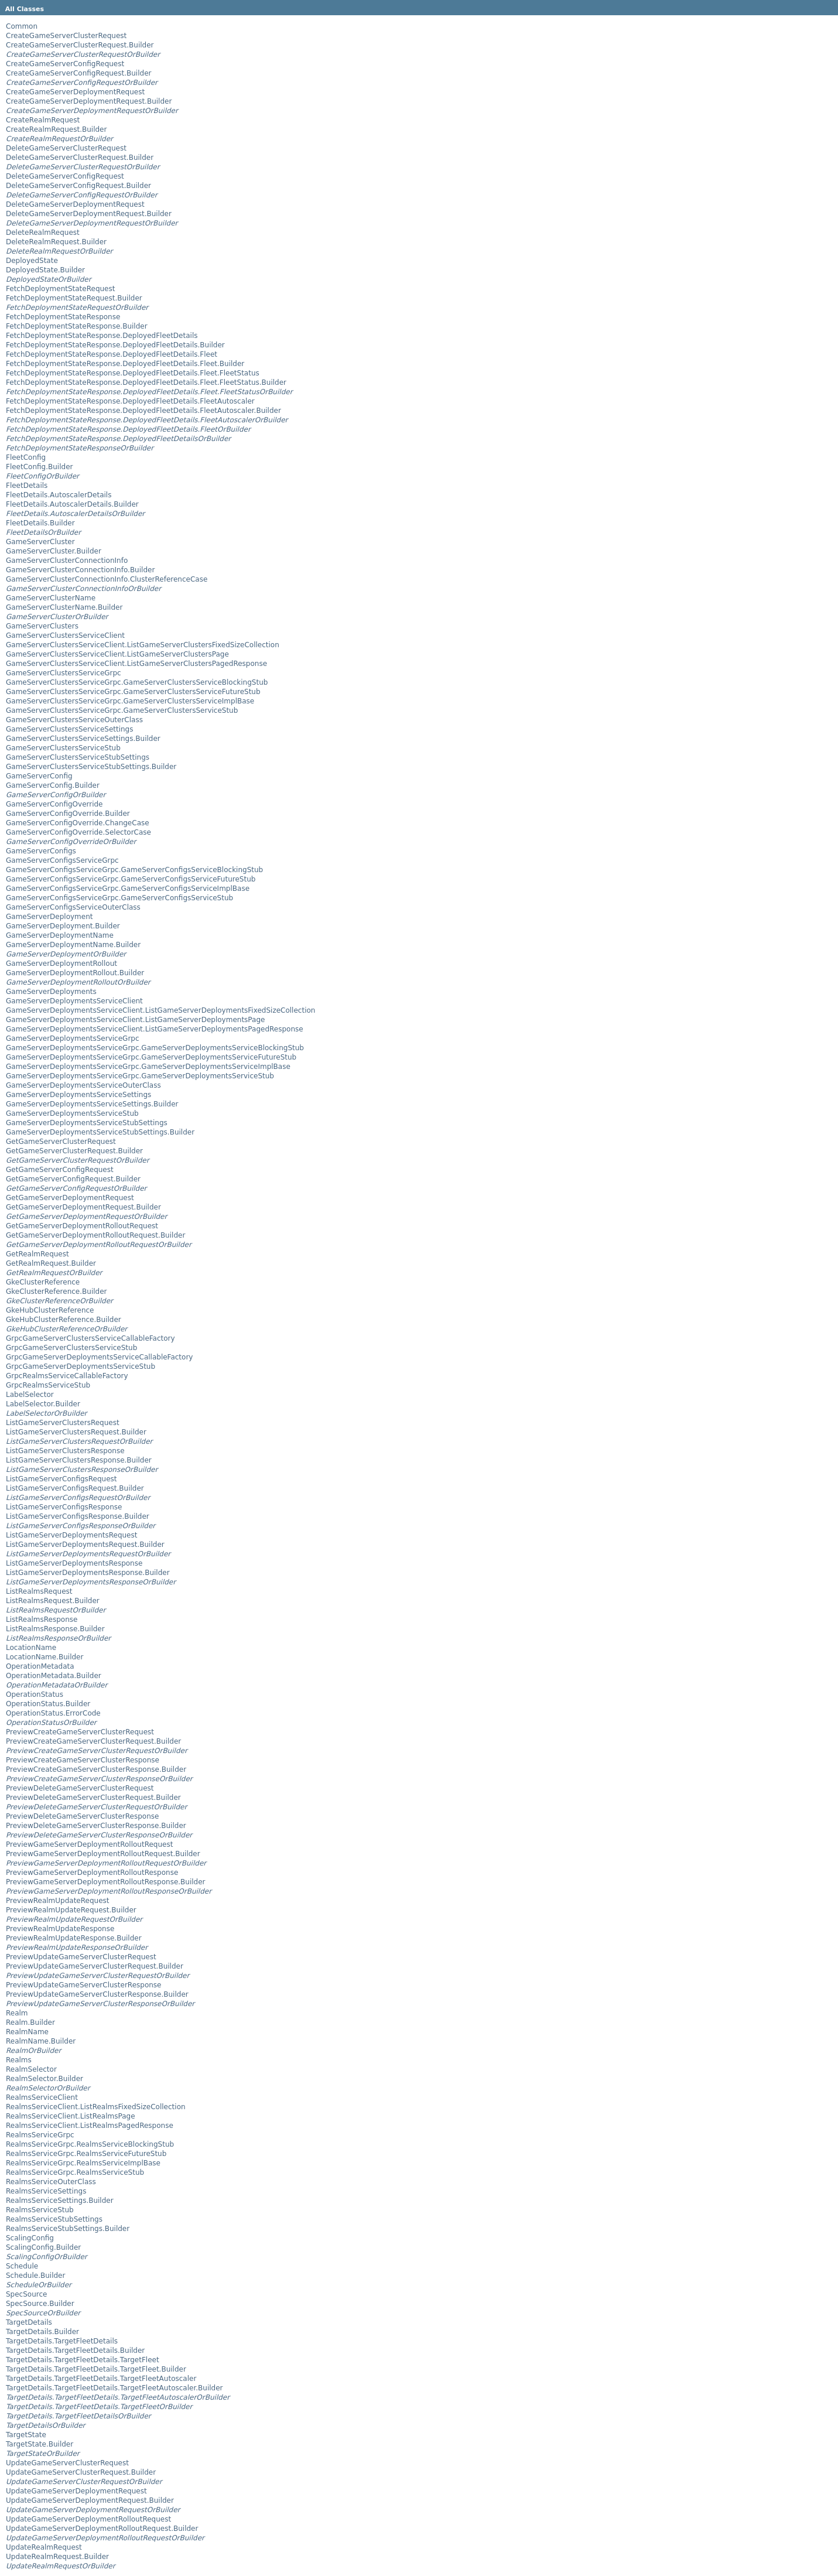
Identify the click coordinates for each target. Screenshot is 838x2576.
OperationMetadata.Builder (53, 1676)
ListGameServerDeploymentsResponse (74, 1563)
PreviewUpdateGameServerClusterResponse (83, 1985)
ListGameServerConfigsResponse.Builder (77, 1516)
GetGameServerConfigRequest (60, 1170)
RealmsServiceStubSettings (54, 2219)
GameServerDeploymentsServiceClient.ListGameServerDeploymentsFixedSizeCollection (160, 1010)
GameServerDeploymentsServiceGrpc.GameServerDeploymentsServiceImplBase (148, 1066)
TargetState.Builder (39, 2444)
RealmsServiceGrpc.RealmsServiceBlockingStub (90, 2144)
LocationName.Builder (44, 1657)
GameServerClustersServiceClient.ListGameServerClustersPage (117, 654)
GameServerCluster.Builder (53, 551)
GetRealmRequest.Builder (51, 1263)
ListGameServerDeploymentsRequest (71, 1535)
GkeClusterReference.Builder (56, 1291)
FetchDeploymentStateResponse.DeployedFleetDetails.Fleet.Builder (125, 364)
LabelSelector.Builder (43, 1404)
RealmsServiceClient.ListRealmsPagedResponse (89, 2125)
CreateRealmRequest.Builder (56, 129)
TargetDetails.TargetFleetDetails (62, 2341)
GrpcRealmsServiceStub (48, 1385)
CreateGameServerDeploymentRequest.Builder (89, 101)
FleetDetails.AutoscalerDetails (58, 495)
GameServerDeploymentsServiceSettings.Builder (92, 1104)
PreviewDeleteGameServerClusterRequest (80, 1788)
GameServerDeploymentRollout (61, 963)
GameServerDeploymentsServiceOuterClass (83, 1085)
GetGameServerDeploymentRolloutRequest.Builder (95, 1235)
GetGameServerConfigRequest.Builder (73, 1179)
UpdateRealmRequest (44, 2547)
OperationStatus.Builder (48, 1704)
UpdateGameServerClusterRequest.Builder (81, 2472)
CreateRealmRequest (43, 120)
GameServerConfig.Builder (53, 785)
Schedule (22, 2266)
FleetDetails (26, 485)
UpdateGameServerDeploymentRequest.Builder (90, 2500)
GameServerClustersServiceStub (63, 748)
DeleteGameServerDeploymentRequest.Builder (89, 214)
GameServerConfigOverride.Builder (68, 813)
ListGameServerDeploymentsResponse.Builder (88, 1573)
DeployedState (32, 261)
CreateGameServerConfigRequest (65, 64)
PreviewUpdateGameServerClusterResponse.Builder (97, 1994)
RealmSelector (31, 2069)
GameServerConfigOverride (54, 804)
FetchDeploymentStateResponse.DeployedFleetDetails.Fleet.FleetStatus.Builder (146, 382)
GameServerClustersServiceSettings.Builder (83, 738)
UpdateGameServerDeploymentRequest (76, 2491)
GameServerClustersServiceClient (65, 635)
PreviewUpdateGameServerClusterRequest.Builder (94, 1966)
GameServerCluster (40, 542)
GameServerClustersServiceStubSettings (77, 757)
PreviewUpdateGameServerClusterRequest (81, 1957)
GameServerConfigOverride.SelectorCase (78, 832)
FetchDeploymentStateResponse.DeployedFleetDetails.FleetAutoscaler (130, 401)
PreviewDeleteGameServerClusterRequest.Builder (93, 1797)
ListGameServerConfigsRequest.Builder (75, 1488)
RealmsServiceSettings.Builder (60, 2200)
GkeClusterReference (43, 1282)
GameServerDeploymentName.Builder (73, 945)
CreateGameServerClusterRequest (66, 36)
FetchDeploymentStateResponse (63, 317)
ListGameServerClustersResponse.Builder (79, 1460)
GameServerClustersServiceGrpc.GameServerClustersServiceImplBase (130, 701)
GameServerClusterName (50, 598)
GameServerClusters (42, 626)
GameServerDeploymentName (60, 935)
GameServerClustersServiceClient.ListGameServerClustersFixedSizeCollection (142, 645)
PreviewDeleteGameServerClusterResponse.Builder (96, 1826)
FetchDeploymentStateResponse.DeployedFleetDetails (101, 336)
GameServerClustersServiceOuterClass (74, 720)
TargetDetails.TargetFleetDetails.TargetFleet (82, 2360)
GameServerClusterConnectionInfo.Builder (80, 570)
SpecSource (26, 2294)
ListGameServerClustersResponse (65, 1451)
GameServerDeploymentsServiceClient (74, 1001)
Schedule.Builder (35, 2275)
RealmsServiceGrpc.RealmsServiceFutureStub (86, 2154)
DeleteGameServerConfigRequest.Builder (78, 186)
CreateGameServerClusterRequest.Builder (80, 45)
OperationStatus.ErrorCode (53, 1713)
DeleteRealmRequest (43, 232)
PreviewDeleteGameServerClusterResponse (82, 1816)
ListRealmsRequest (39, 1591)
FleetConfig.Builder (39, 467)
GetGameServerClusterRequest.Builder (74, 1151)
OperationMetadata (40, 1666)
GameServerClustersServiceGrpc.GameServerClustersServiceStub (122, 710)
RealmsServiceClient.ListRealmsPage (70, 2116)
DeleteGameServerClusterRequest (66, 148)
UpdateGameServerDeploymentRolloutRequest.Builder (102, 2528)
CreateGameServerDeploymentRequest (75, 92)
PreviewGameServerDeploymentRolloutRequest (89, 1844)
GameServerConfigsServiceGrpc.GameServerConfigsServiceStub (119, 898)
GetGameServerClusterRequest (61, 1141)
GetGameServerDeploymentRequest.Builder (83, 1207)
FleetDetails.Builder (40, 523)
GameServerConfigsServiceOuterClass (73, 907)
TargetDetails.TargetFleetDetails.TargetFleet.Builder (96, 2369)
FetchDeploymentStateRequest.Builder (74, 298)
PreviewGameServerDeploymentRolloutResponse (92, 1872)
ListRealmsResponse (41, 1619)
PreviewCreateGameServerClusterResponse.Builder (96, 1769)
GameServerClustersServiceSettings (70, 729)
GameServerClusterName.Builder (64, 607)
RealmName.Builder (41, 2041)
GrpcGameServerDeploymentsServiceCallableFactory (99, 1357)
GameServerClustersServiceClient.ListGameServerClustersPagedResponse (136, 664)
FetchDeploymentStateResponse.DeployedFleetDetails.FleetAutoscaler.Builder (143, 410)
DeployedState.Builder (45, 270)
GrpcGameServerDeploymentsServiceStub (80, 1366)
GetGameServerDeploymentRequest (70, 1198)
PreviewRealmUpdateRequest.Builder (71, 1910)
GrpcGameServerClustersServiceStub (71, 1348)
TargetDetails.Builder (42, 2332)
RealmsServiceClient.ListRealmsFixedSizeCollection (96, 2107)
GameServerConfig (39, 776)
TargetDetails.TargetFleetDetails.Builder (75, 2350)
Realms (19, 2060)
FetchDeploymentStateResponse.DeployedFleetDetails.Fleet (111, 354)
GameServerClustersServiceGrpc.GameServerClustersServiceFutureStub (133, 692)
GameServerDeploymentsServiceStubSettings (86, 1123)
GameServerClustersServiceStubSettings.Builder (91, 767)
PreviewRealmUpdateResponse (60, 1929)
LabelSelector (30, 1395)
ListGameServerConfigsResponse (64, 1507)
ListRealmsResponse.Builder (55, 1629)
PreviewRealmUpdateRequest (57, 1901)
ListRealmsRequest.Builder (53, 1601)
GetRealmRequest (37, 1254)
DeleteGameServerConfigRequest (65, 176)
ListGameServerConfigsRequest (61, 1479)
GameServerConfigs (41, 851)
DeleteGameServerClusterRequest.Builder (79, 157)
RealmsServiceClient (42, 2097)
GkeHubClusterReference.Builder (63, 1320)
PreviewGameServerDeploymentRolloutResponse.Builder (106, 1882)
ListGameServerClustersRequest (62, 1423)
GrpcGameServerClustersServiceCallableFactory (90, 1338)
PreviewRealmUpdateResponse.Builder (74, 1938)
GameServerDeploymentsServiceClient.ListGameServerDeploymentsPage (135, 1020)
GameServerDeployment (49, 917)
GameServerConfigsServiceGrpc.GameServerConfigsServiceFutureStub (130, 879)
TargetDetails (29, 2322)
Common (21, 26)
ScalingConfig (30, 2238)
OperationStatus (34, 1694)
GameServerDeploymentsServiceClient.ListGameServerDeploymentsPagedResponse (154, 1029)
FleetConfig (26, 457)
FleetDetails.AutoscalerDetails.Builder (72, 504)
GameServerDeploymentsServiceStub (72, 1113)
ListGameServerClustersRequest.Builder (76, 1432)
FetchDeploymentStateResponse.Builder (77, 326)
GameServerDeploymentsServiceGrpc (72, 1038)
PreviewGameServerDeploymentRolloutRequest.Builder (103, 1854)
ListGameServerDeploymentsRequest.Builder (85, 1544)
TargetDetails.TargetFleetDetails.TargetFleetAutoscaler (101, 2379)
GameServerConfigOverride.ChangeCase (77, 823)
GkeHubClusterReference (50, 1310)
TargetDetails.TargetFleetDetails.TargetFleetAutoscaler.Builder (114, 2388)
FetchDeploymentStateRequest (60, 289)
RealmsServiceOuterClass (51, 2182)
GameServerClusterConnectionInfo (67, 560)
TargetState (26, 2435)
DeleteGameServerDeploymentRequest (75, 204)
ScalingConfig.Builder (43, 2247)
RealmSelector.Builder (44, 2079)
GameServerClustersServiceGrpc (63, 673)
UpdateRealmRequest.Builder (57, 2557)
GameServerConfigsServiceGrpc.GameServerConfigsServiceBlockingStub (134, 870)
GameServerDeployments (51, 992)
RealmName (27, 2032)
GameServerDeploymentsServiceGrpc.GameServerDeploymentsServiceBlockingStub (155, 1048)
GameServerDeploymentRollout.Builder (75, 973)
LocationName (31, 1648)
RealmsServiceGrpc (40, 2135)
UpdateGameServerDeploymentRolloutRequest (88, 2519)
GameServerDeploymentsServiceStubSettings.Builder (100, 1132)
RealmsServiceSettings (46, 2191)
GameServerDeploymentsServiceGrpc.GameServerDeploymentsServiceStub (140, 1076)
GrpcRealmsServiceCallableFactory (67, 1376)
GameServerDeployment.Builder (63, 926)
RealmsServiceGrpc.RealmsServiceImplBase (83, 2163)
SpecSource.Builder (40, 2304)
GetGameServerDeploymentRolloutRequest (82, 1226)
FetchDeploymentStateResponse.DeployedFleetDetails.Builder (115, 345)
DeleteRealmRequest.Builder (56, 242)
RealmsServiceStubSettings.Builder (67, 2229)
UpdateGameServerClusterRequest (67, 2463)
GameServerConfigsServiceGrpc (62, 860)
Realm (17, 2013)
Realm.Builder (30, 2022)
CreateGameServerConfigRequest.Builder (78, 73)
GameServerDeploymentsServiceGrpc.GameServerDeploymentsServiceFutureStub (151, 1057)
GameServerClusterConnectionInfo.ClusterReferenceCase (106, 579)
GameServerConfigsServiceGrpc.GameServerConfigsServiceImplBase (127, 888)
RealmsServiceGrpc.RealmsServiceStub (75, 2172)
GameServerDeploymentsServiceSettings (78, 1095)
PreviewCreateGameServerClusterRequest (80, 1732)
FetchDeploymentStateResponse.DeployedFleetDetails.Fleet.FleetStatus (132, 373)
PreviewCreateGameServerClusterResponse (82, 1760)
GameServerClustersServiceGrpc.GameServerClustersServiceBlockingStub (137, 682)
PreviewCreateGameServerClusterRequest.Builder (93, 1741)
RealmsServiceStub (40, 2210)
